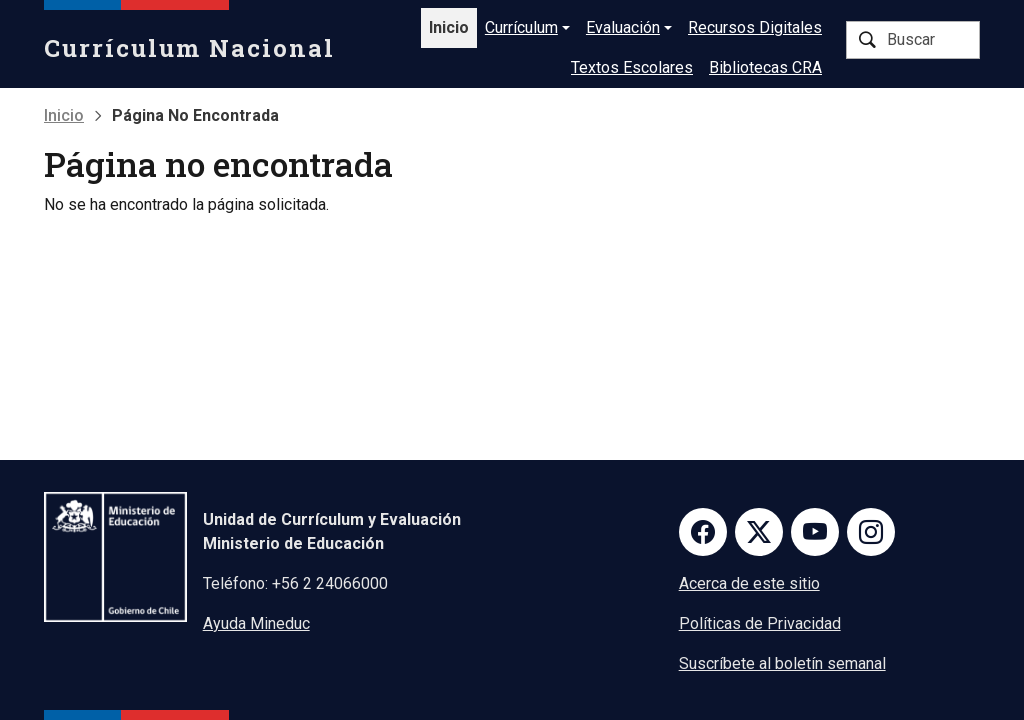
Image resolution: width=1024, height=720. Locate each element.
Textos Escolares (632, 67)
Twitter (759, 532)
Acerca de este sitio (749, 583)
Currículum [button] (521, 27)
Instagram (871, 532)
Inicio (449, 27)
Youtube (815, 532)
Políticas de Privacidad (760, 623)
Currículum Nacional (189, 48)
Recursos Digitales (755, 27)
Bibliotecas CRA (765, 67)
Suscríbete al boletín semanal (782, 663)
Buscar (867, 40)
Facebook (703, 532)
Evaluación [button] (623, 27)
